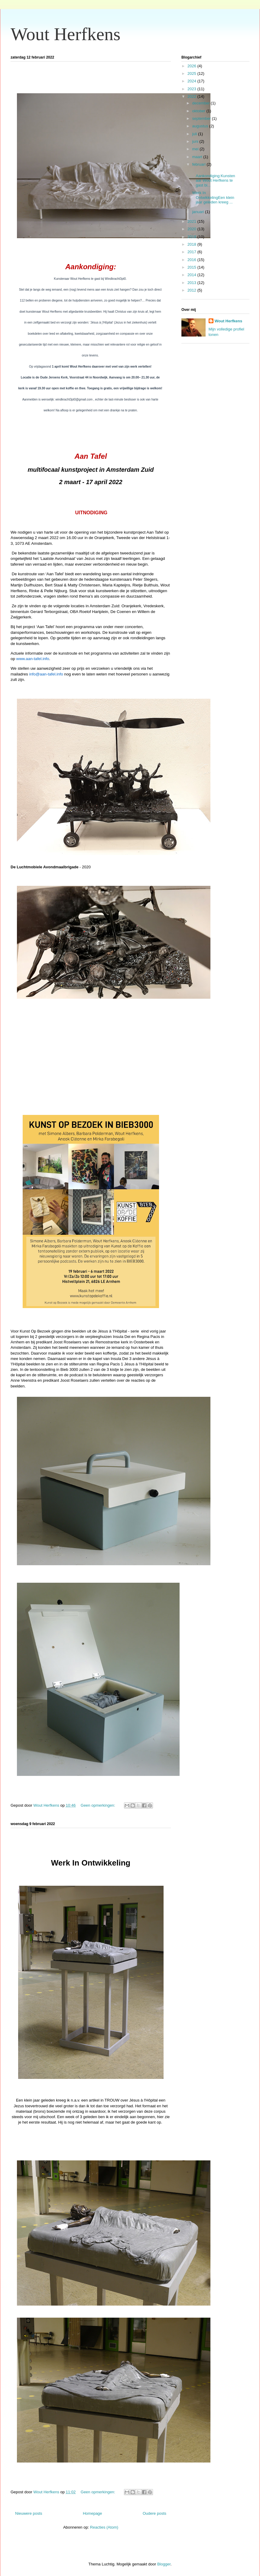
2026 (192, 66)
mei (196, 149)
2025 (192, 73)
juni (196, 141)
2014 (192, 275)
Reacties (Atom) (104, 2527)
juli (195, 134)
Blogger (164, 2564)
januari (198, 211)
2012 (192, 290)
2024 (192, 81)
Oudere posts (154, 2513)
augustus (200, 126)
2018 (192, 244)
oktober (199, 111)
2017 (192, 252)
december (201, 103)
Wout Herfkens (65, 34)
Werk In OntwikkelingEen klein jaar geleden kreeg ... (212, 197)
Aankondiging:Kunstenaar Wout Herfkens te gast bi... (213, 178)
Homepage (92, 2513)
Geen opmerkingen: (98, 1805)
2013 (192, 282)
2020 (192, 229)
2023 (192, 89)
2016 (192, 259)
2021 (192, 221)
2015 (192, 267)
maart (197, 157)
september (202, 118)
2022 (192, 96)
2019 (192, 237)
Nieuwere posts (28, 2513)
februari (199, 164)
